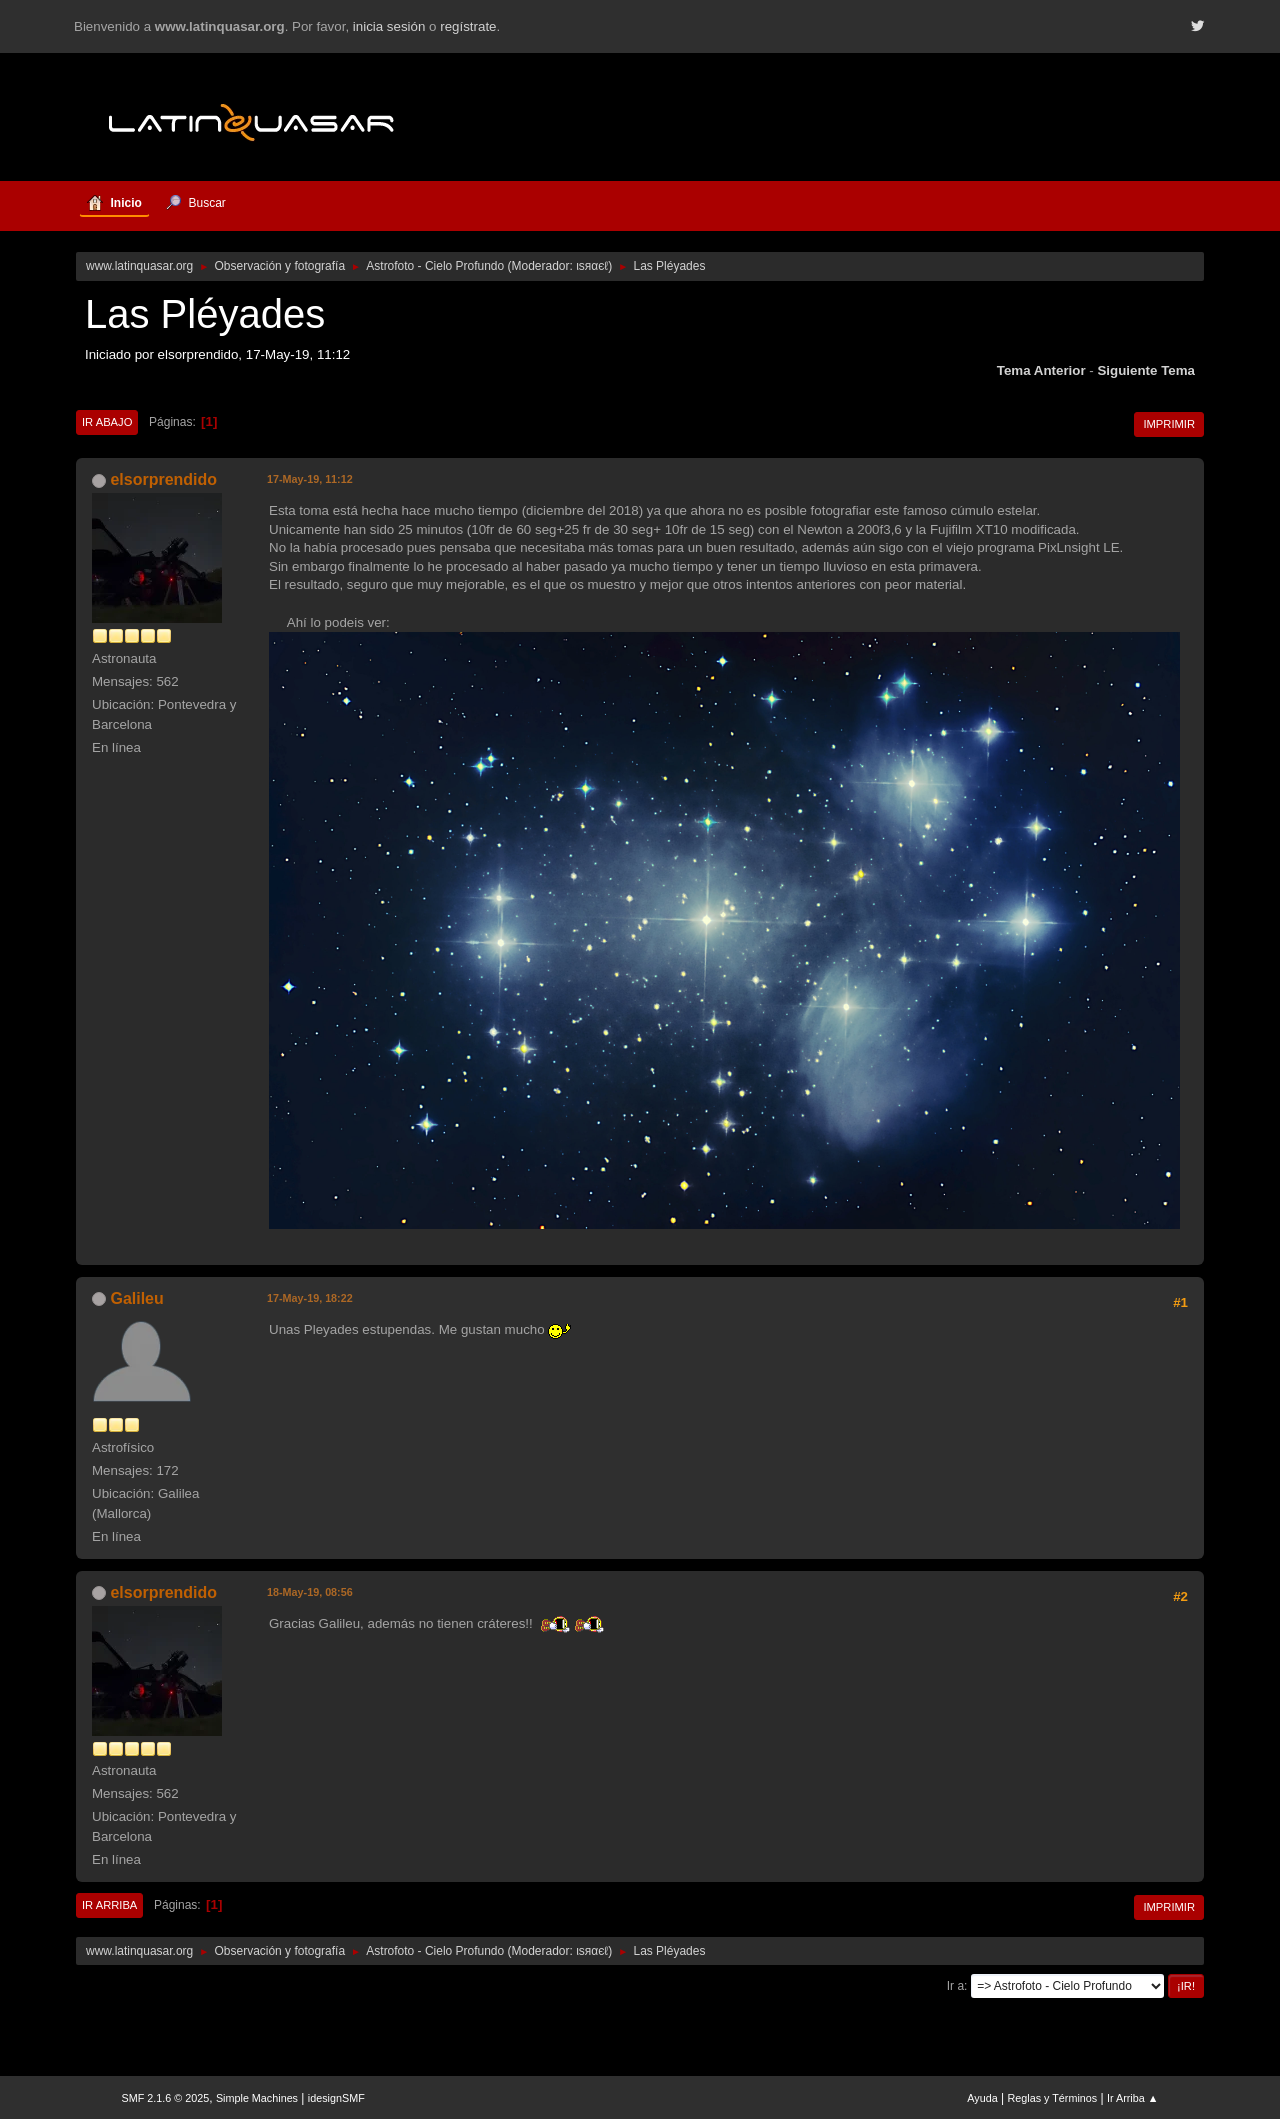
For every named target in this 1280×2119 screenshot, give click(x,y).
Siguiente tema (1146, 370)
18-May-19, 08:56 (310, 1592)
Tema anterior (1041, 370)
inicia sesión (389, 26)
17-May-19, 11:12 (310, 479)
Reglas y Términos (1053, 2098)
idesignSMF (336, 2098)
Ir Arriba (109, 1905)
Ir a (955, 1986)
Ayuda (982, 2098)
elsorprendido (163, 479)
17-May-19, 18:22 (310, 1298)
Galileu (136, 1298)
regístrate (468, 26)
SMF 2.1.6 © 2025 (166, 2098)
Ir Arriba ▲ (1132, 2098)
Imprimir (1169, 424)
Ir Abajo (107, 422)
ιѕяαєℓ (592, 266)
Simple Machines (257, 2098)
